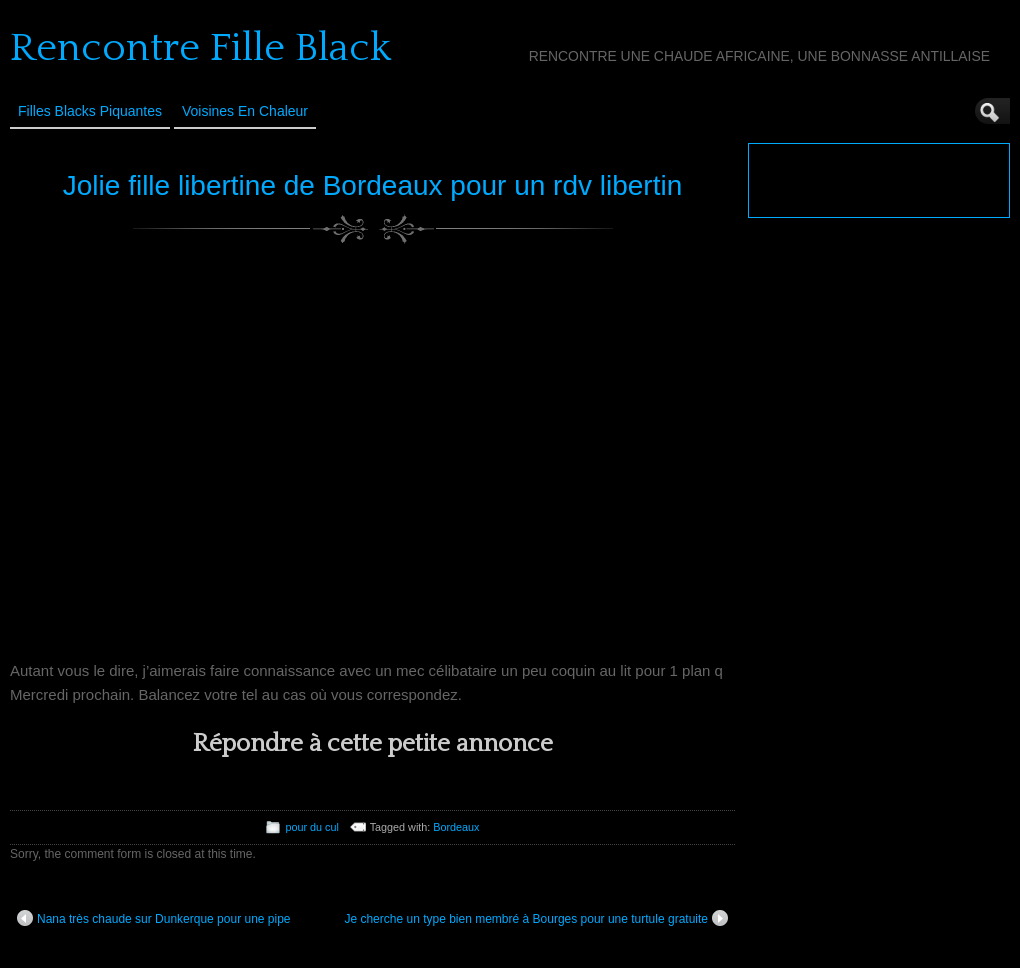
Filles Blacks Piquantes (90, 111)
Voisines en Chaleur (245, 111)
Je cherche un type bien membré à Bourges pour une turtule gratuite (536, 918)
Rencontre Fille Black (200, 48)
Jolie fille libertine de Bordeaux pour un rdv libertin (372, 185)
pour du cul (311, 827)
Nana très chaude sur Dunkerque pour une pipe (154, 918)
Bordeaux (456, 827)
